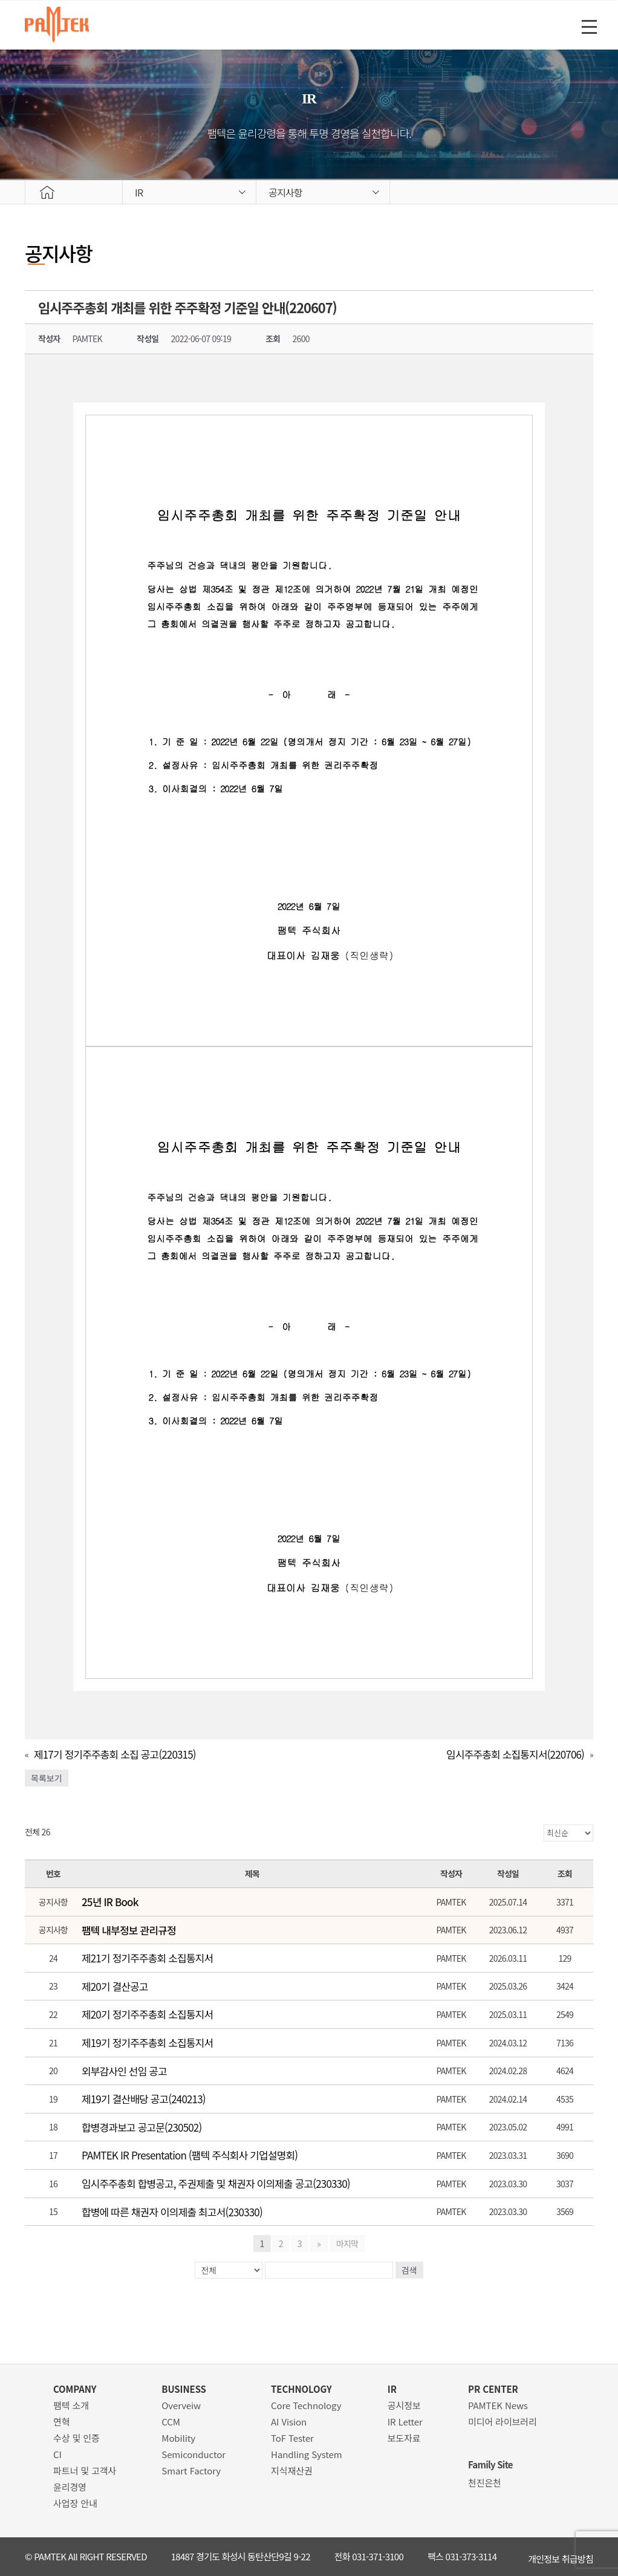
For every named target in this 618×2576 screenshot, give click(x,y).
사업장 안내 (75, 2503)
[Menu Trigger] (589, 25)
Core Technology (306, 2405)
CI (57, 2454)
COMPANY (74, 2389)
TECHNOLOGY (301, 2389)
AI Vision (289, 2421)
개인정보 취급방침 (560, 2556)
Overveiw (181, 2405)
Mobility (178, 2438)
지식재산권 (292, 2470)
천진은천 (484, 2482)
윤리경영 (69, 2486)
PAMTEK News (498, 2405)
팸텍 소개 (71, 2405)
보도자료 (404, 2438)
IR (392, 2389)
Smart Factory (191, 2470)
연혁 (61, 2421)
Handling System (306, 2454)
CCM (170, 2421)
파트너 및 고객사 (84, 2470)
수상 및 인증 (76, 2438)
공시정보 (404, 2405)
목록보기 (46, 1778)
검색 (409, 2270)
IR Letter (405, 2421)
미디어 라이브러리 (502, 2421)
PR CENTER (493, 2389)
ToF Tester (292, 2438)
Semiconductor (193, 2454)
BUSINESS (183, 2389)
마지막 (346, 2243)
